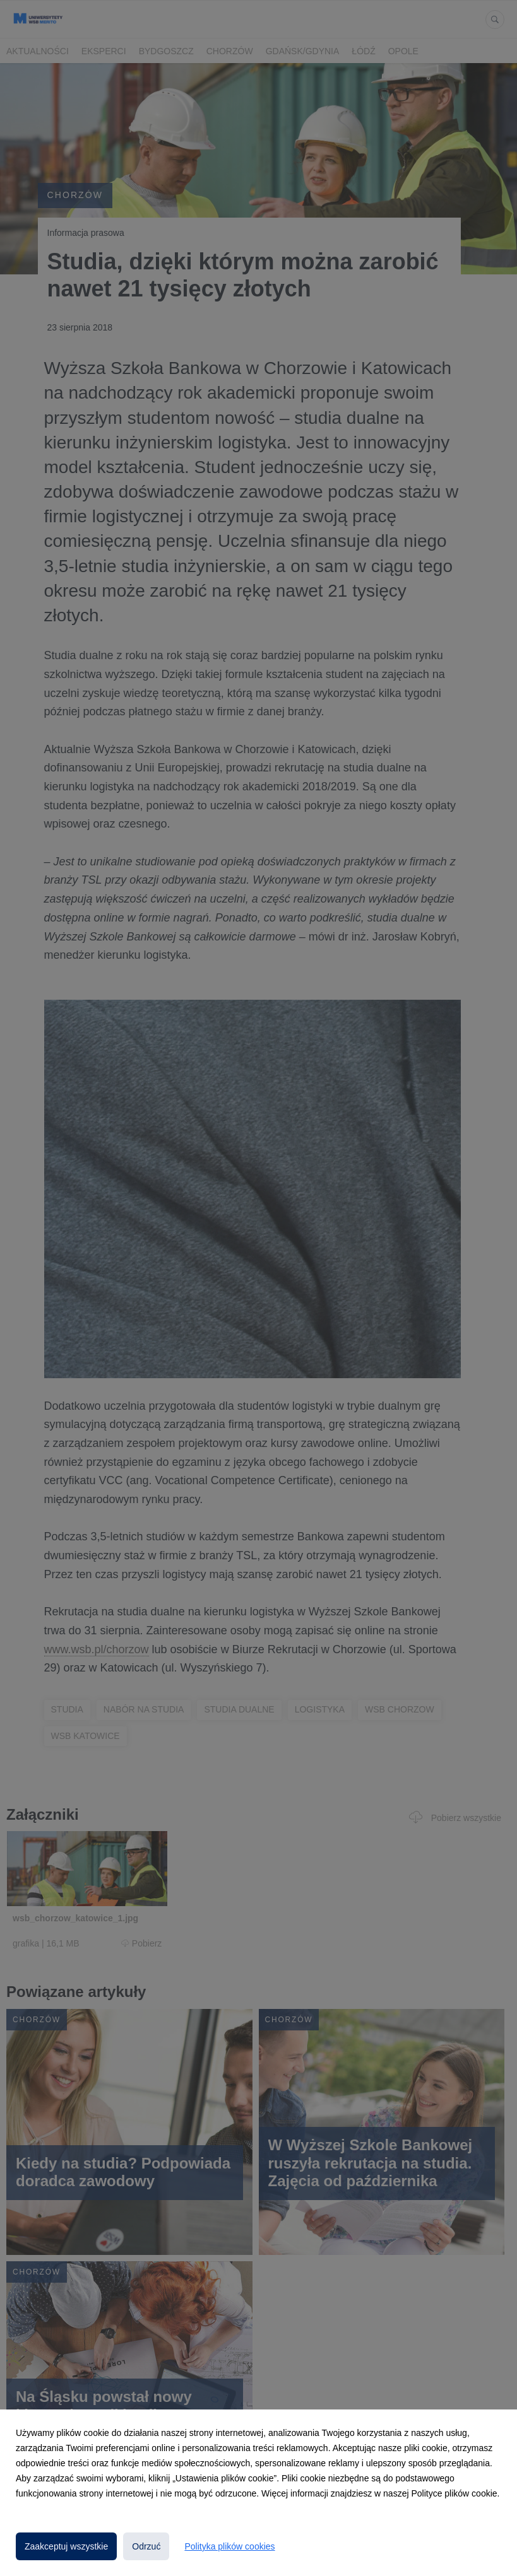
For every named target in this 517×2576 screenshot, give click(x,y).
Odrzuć (146, 2546)
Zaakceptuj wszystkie (66, 2546)
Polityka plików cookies (229, 2546)
